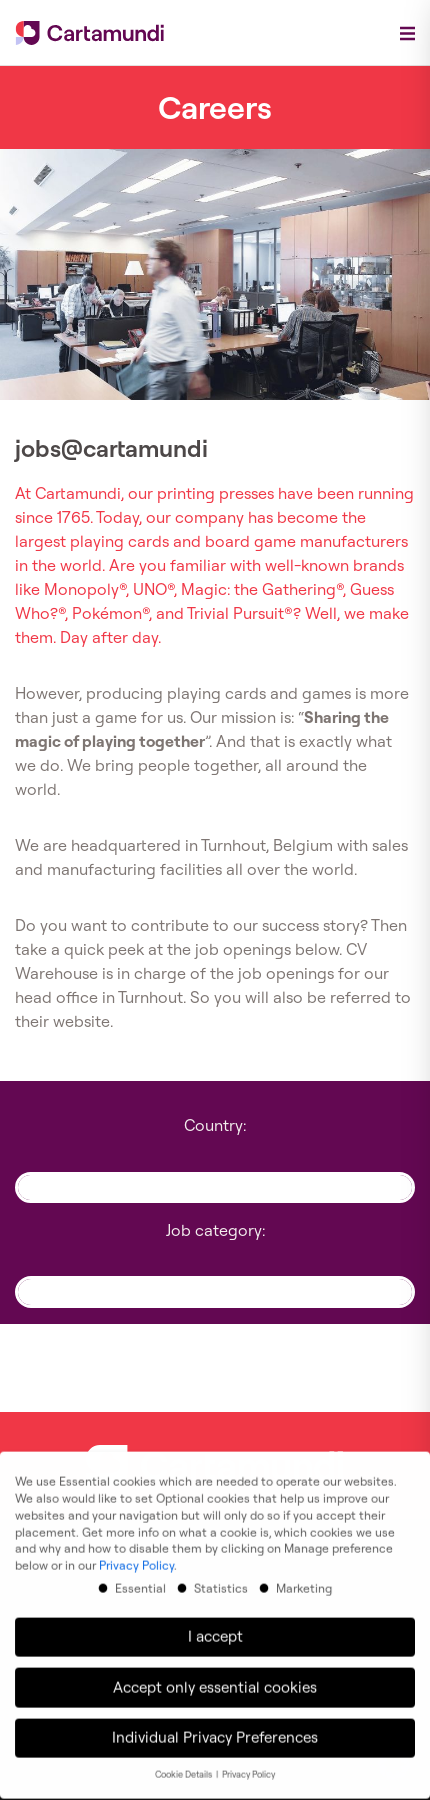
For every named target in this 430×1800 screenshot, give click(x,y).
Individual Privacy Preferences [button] (215, 1722)
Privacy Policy (136, 1550)
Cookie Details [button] (184, 1760)
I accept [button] (215, 1621)
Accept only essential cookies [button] (215, 1672)
